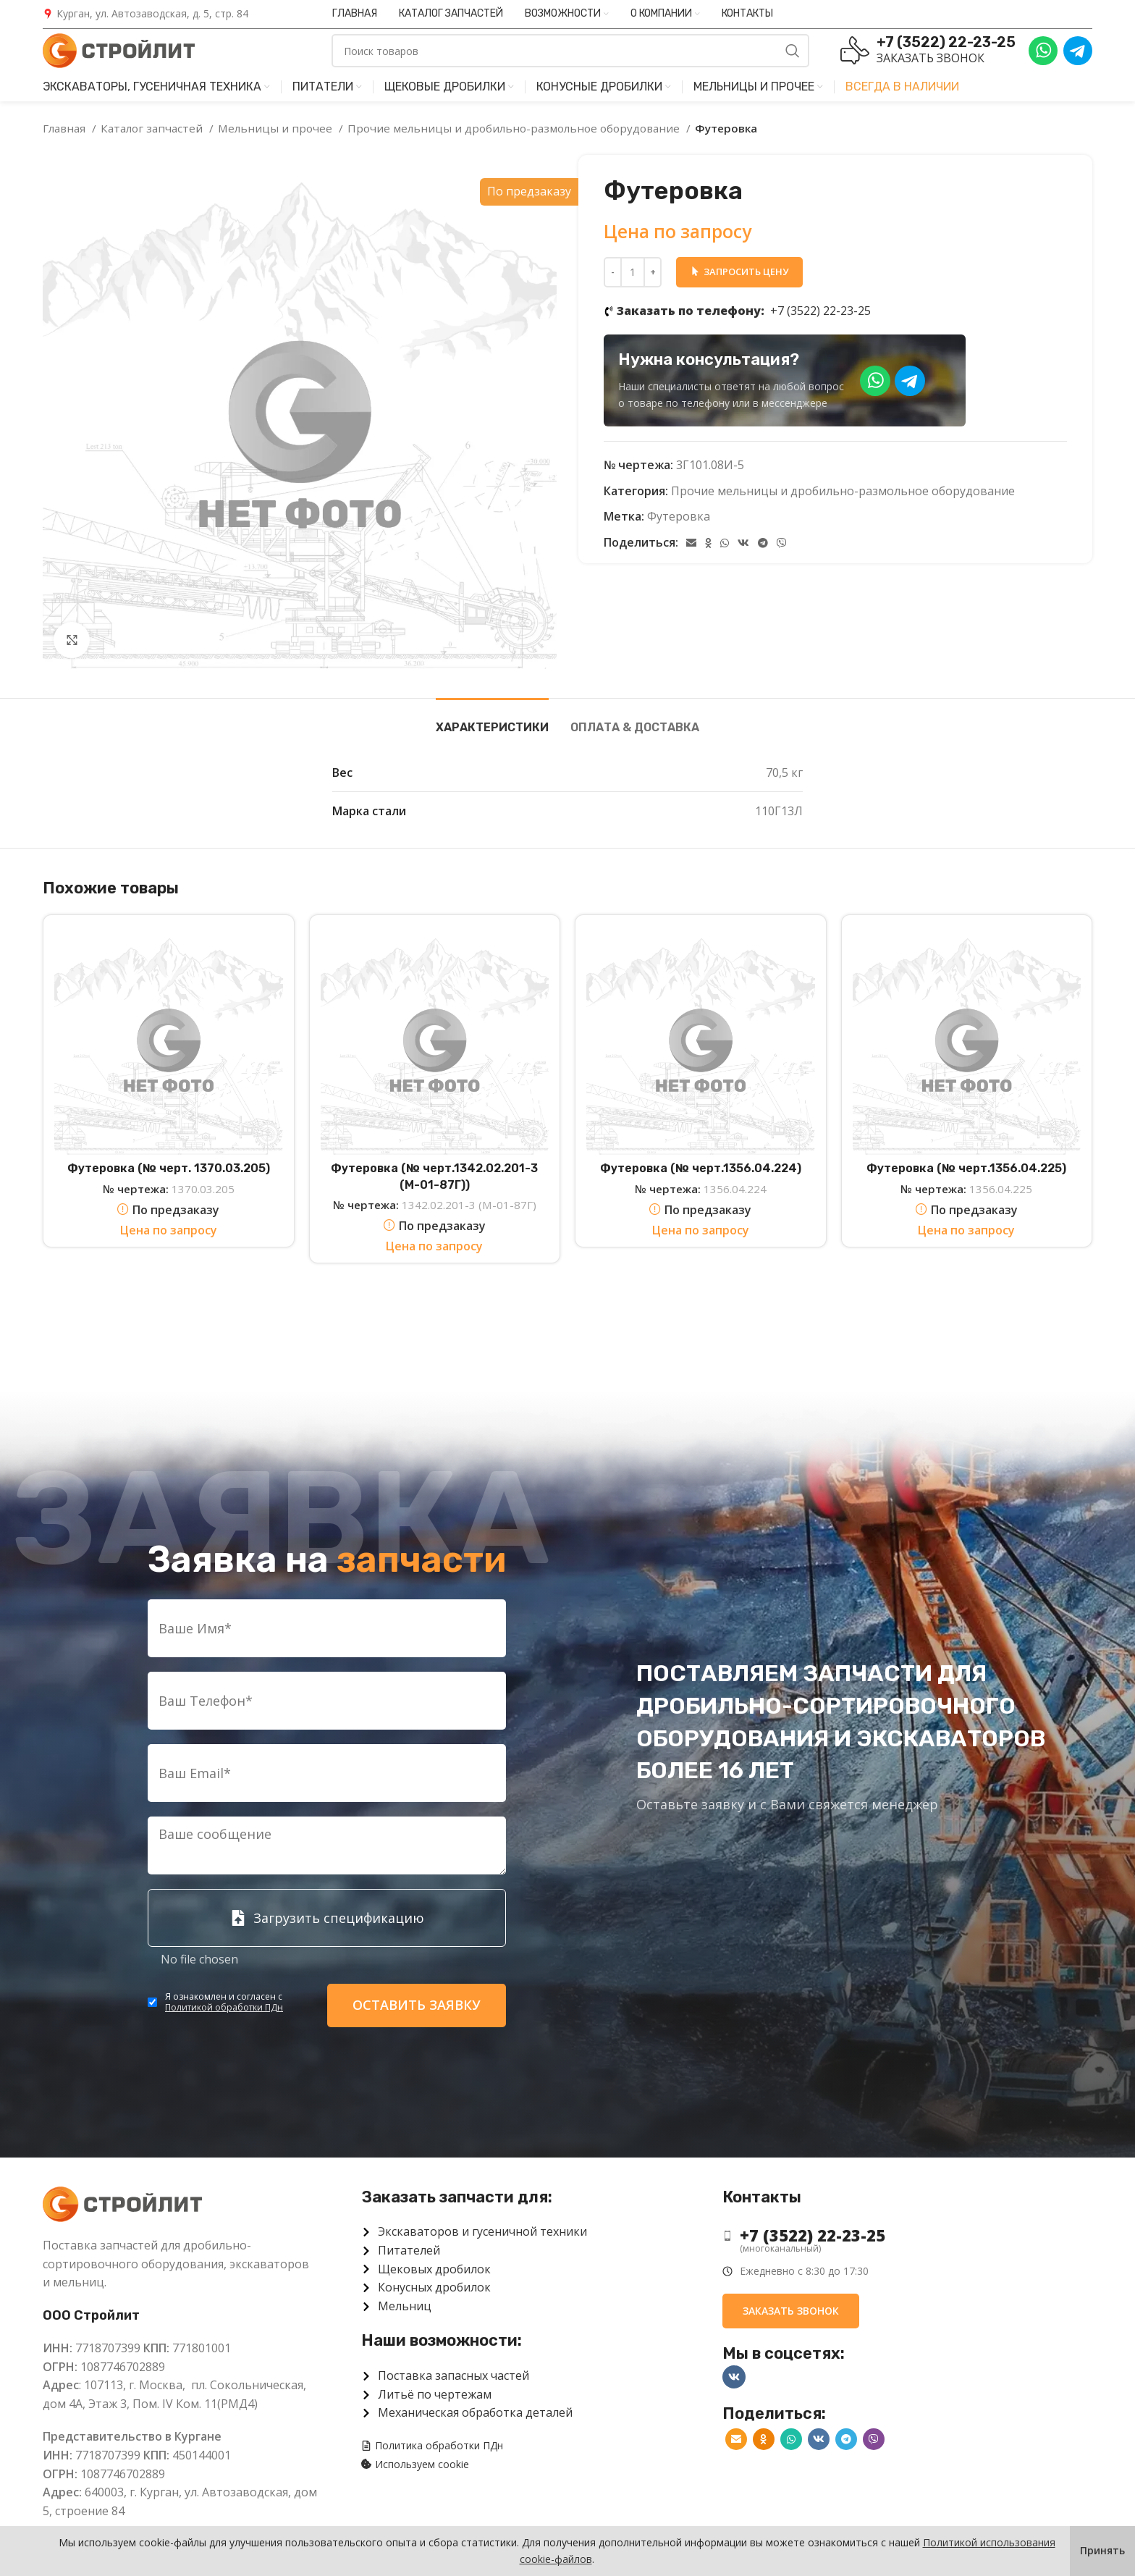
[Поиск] (570, 50)
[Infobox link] (145, 14)
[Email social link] (691, 543)
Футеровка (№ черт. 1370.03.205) (168, 1168)
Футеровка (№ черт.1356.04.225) (966, 1168)
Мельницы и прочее (276, 128)
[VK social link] (743, 543)
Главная (65, 128)
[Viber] (781, 543)
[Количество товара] (633, 272)
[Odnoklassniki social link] (708, 543)
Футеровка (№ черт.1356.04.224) (700, 1168)
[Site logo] (119, 49)
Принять (1102, 2550)
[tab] (492, 720)
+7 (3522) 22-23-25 (744, 311)
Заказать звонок (930, 58)
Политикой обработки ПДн (224, 2007)
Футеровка (678, 516)
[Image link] (122, 2203)
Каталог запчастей (153, 128)
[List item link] (895, 2235)
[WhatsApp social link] (724, 543)
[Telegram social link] (763, 543)
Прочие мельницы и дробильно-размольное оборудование (515, 128)
